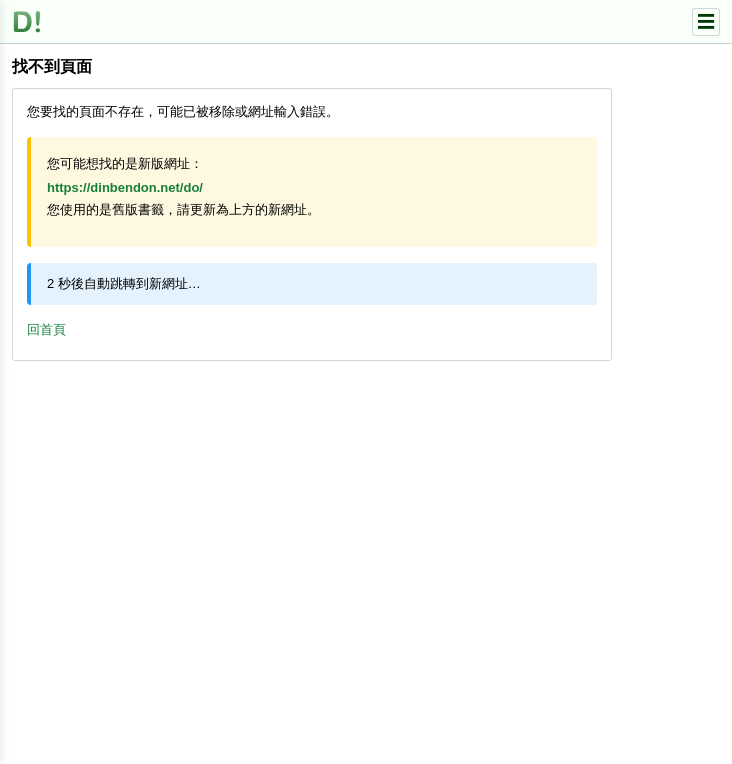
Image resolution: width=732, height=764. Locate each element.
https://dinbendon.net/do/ (125, 187)
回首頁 (46, 329)
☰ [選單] (706, 22)
